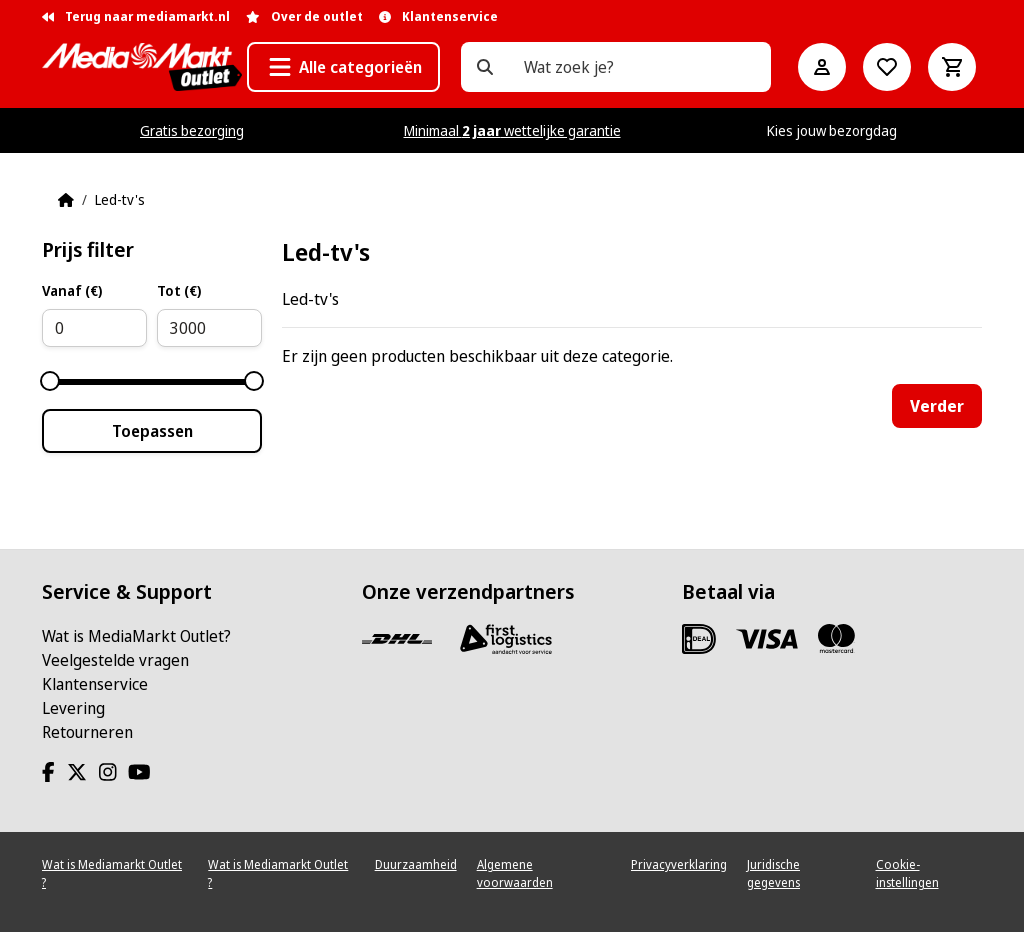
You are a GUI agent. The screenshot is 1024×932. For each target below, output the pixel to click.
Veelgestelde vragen (115, 660)
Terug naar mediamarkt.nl (136, 16)
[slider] (50, 381)
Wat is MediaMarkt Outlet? (136, 636)
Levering (73, 708)
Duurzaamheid (416, 864)
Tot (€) (179, 290)
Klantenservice (95, 684)
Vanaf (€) (72, 290)
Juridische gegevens (773, 873)
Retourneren (87, 732)
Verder (937, 406)
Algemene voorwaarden (515, 873)
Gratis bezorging (192, 130)
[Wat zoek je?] (485, 67)
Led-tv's (120, 199)
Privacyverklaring (679, 864)
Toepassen (152, 431)
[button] (343, 67)
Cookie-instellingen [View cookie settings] (907, 873)
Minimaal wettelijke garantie (512, 130)
